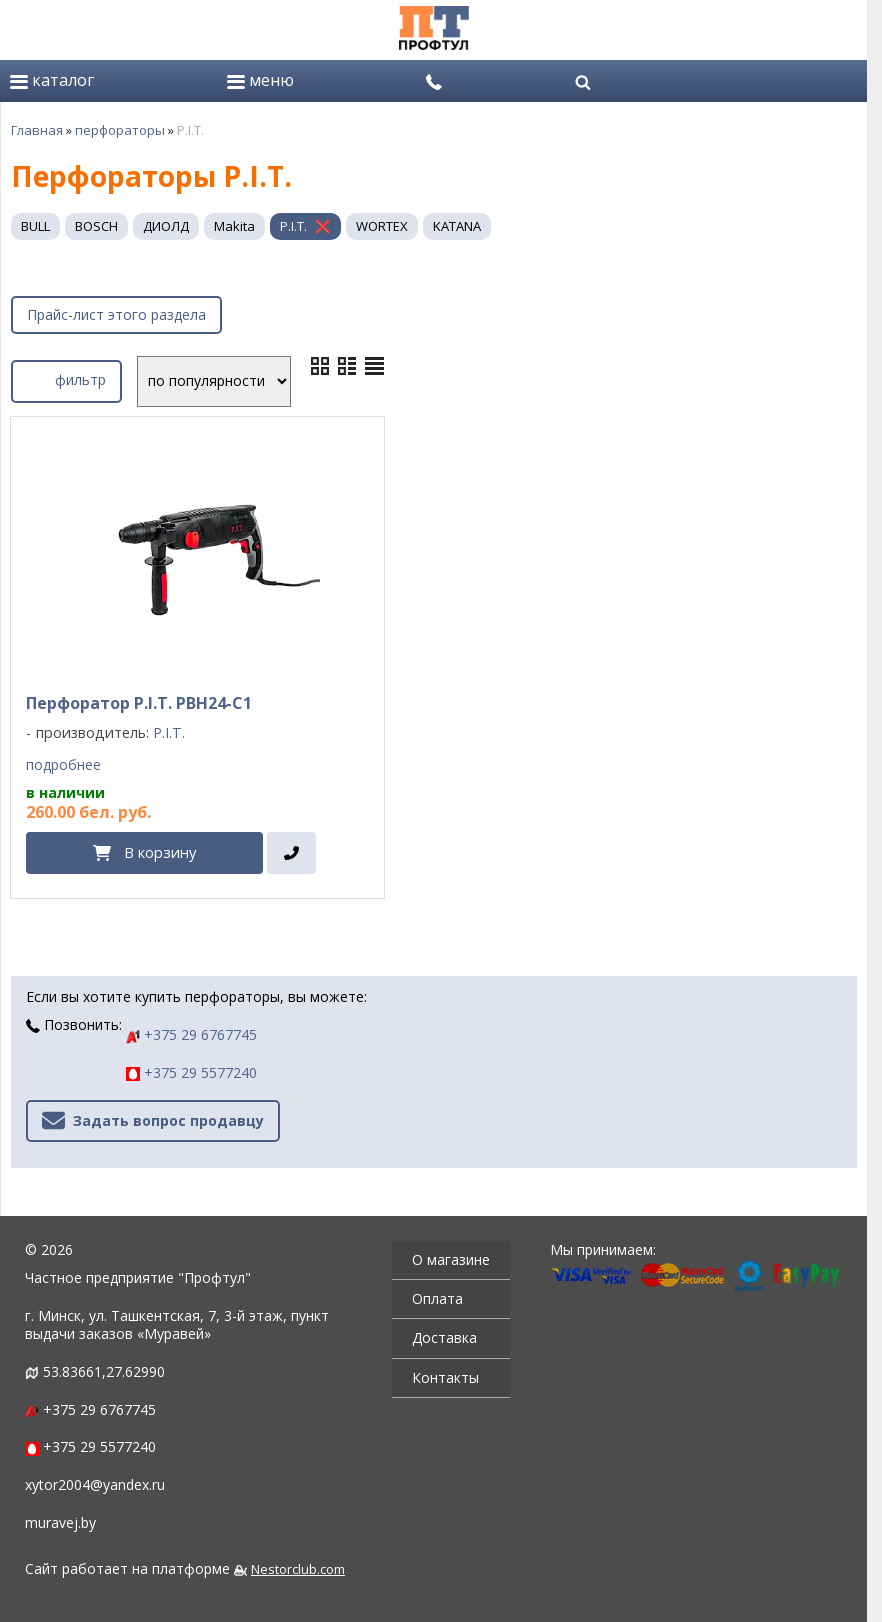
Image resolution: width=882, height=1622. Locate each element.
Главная (37, 130)
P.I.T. (293, 226)
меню (260, 80)
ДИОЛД (166, 226)
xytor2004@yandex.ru (95, 1484)
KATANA (457, 226)
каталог (52, 80)
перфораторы (120, 130)
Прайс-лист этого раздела (116, 314)
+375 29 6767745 (191, 1034)
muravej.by (60, 1522)
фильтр (66, 378)
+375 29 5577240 (191, 1072)
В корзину (160, 852)
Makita (234, 226)
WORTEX (382, 226)
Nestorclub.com (298, 1569)
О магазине (451, 1259)
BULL (35, 226)
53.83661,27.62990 (104, 1371)
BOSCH (96, 226)
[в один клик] (291, 853)
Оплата (437, 1298)
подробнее (63, 765)
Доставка (444, 1337)
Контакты (445, 1377)
